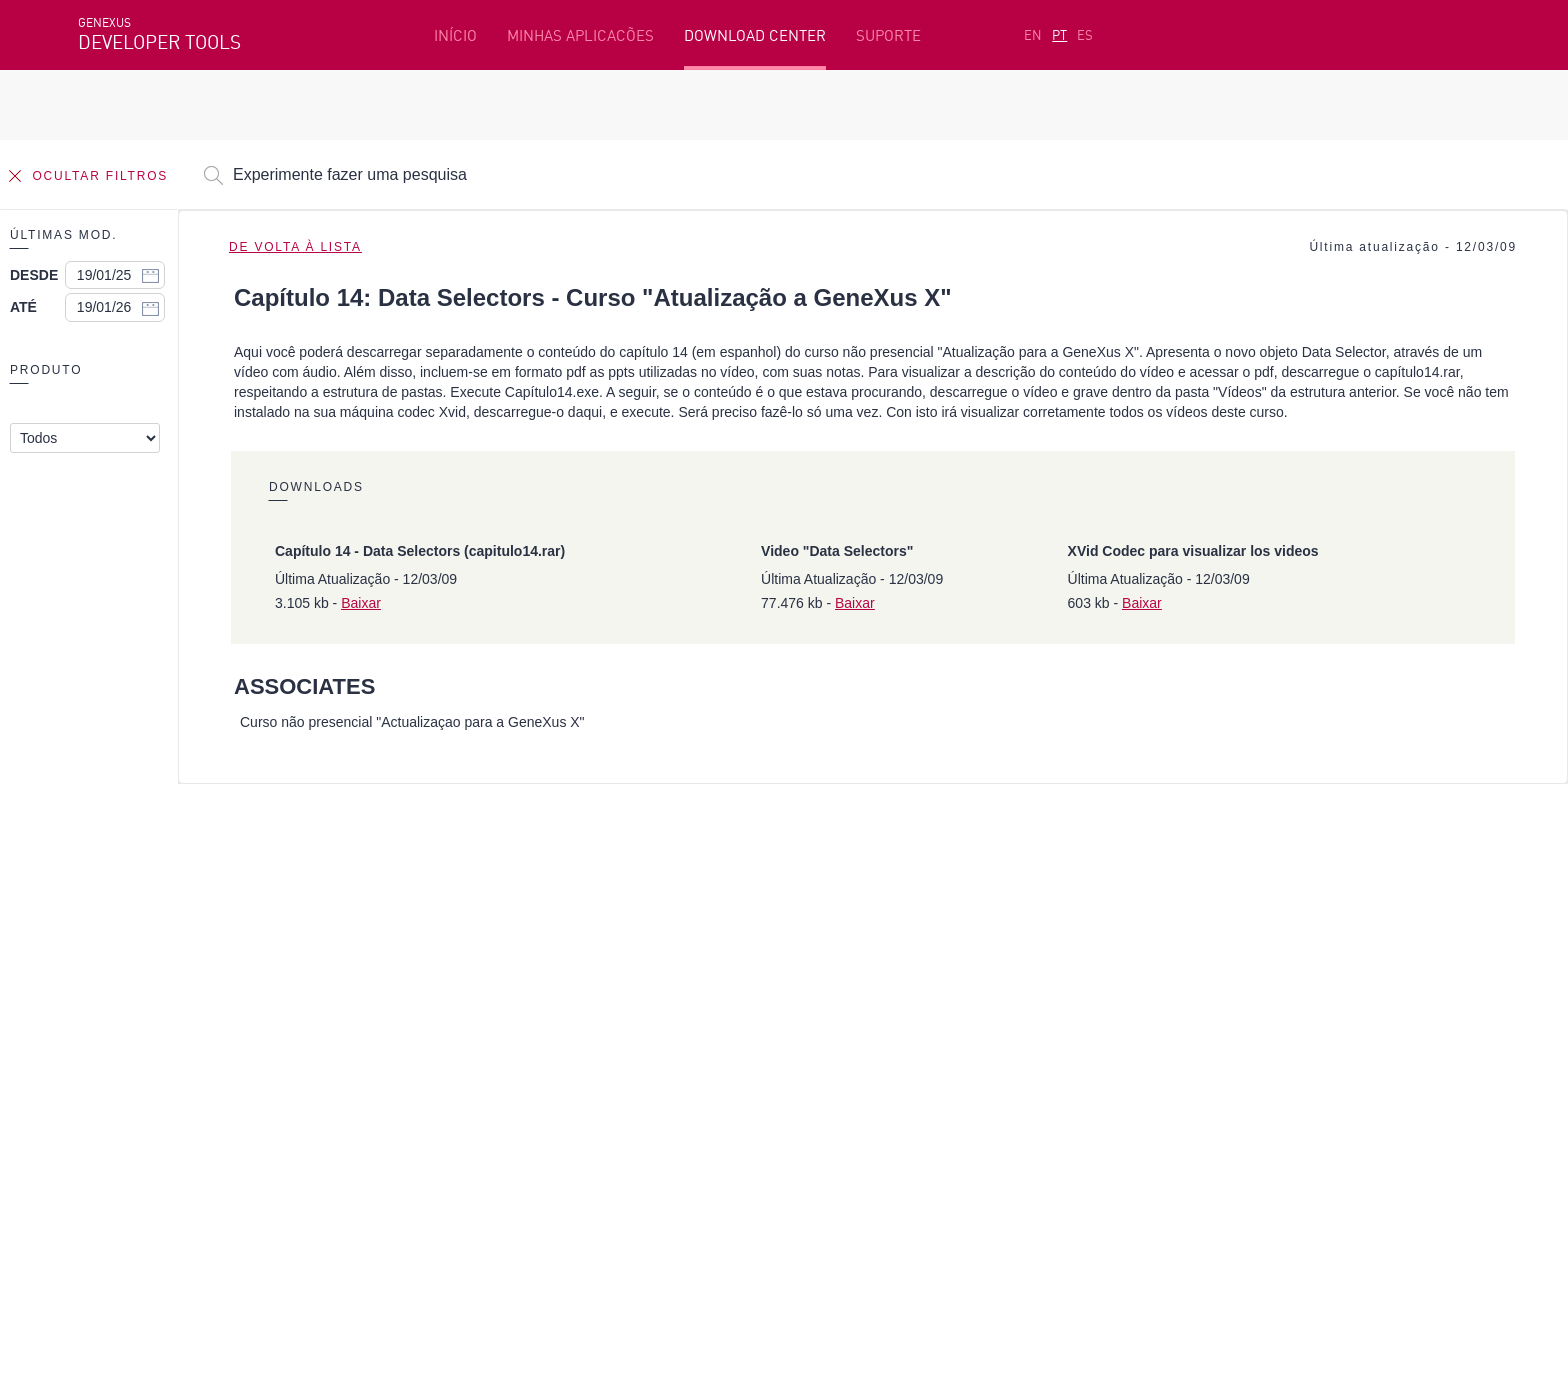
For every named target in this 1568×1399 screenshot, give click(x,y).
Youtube (378, 1167)
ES (1085, 35)
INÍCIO (455, 35)
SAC (1162, 1000)
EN (1033, 35)
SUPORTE (888, 35)
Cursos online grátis (586, 1000)
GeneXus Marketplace (592, 1031)
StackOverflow (461, 1167)
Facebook (108, 1167)
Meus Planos (124, 1062)
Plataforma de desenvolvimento (629, 969)
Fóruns (1172, 1031)
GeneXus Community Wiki (604, 1062)
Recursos (1180, 969)
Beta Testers (125, 1031)
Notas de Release (1208, 1062)
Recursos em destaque (157, 969)
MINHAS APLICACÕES (580, 35)
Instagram (183, 1167)
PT (1059, 35)
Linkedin (254, 1167)
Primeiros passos (139, 1000)
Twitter (316, 1167)
